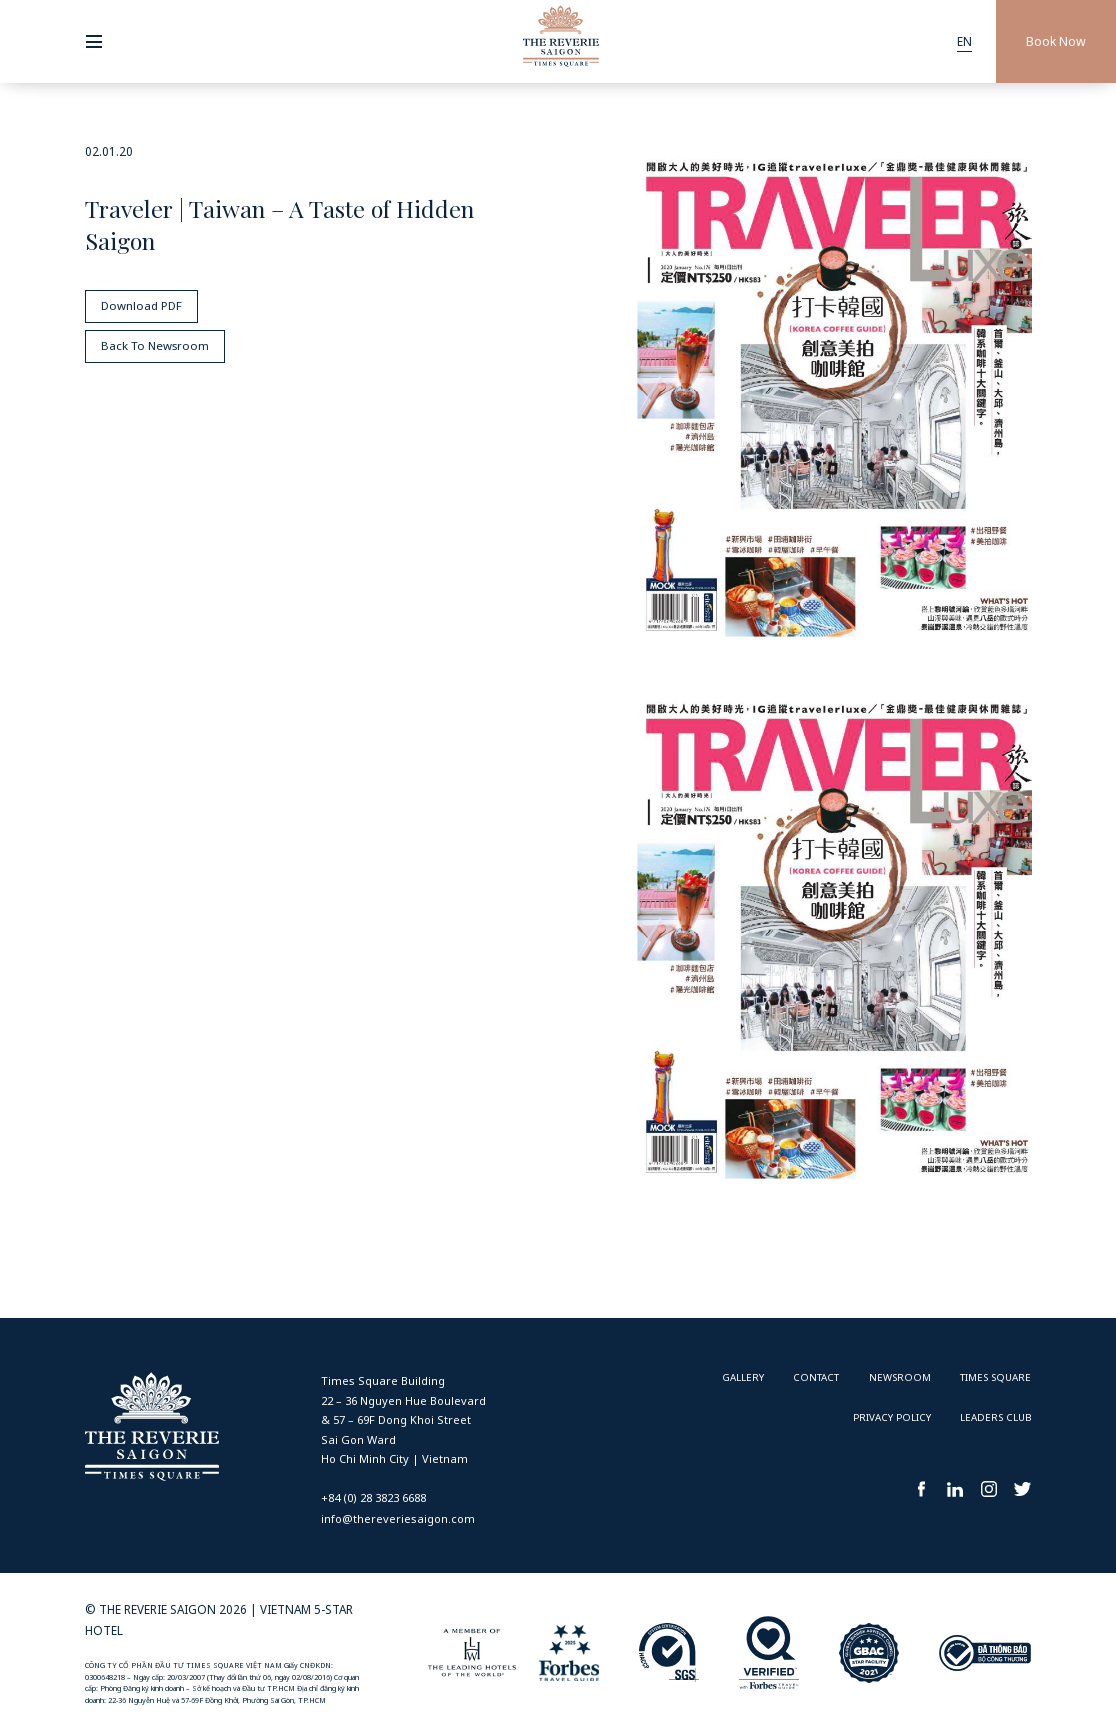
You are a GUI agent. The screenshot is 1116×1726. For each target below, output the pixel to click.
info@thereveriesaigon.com (398, 1518)
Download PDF (141, 305)
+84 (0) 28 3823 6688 (373, 1497)
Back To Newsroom (154, 346)
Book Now (1056, 41)
